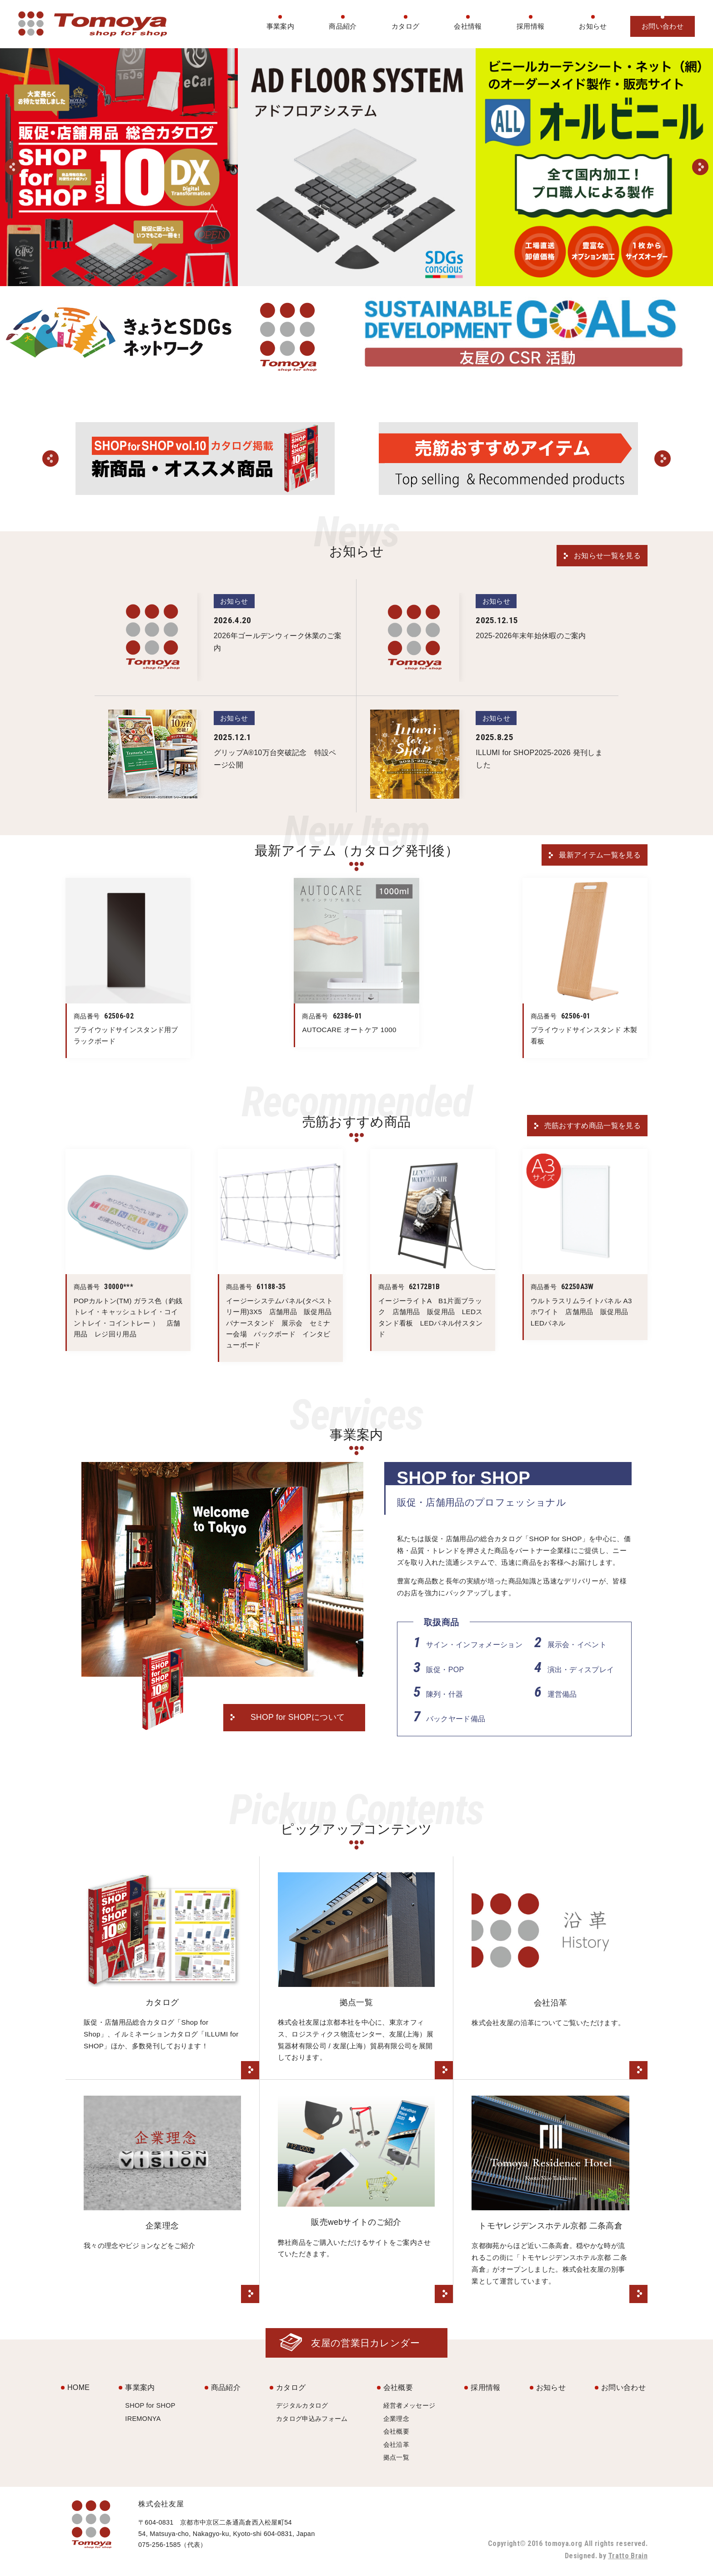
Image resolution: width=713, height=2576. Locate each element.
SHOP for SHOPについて (298, 1717)
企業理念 (396, 2418)
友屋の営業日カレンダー (365, 2343)
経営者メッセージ (409, 2405)
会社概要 (398, 2387)
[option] (119, 167)
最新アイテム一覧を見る (600, 855)
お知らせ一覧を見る (607, 556)
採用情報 (530, 26)
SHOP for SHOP (150, 2405)
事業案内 (280, 26)
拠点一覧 (396, 2457)
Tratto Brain (628, 2555)
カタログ (405, 26)
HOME (78, 2387)
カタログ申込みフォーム (312, 2418)
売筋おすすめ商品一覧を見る (592, 1125)
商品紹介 (342, 26)
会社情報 (468, 26)
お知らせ (593, 26)
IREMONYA (143, 2418)
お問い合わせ (662, 26)
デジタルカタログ (302, 2405)
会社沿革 (396, 2444)
